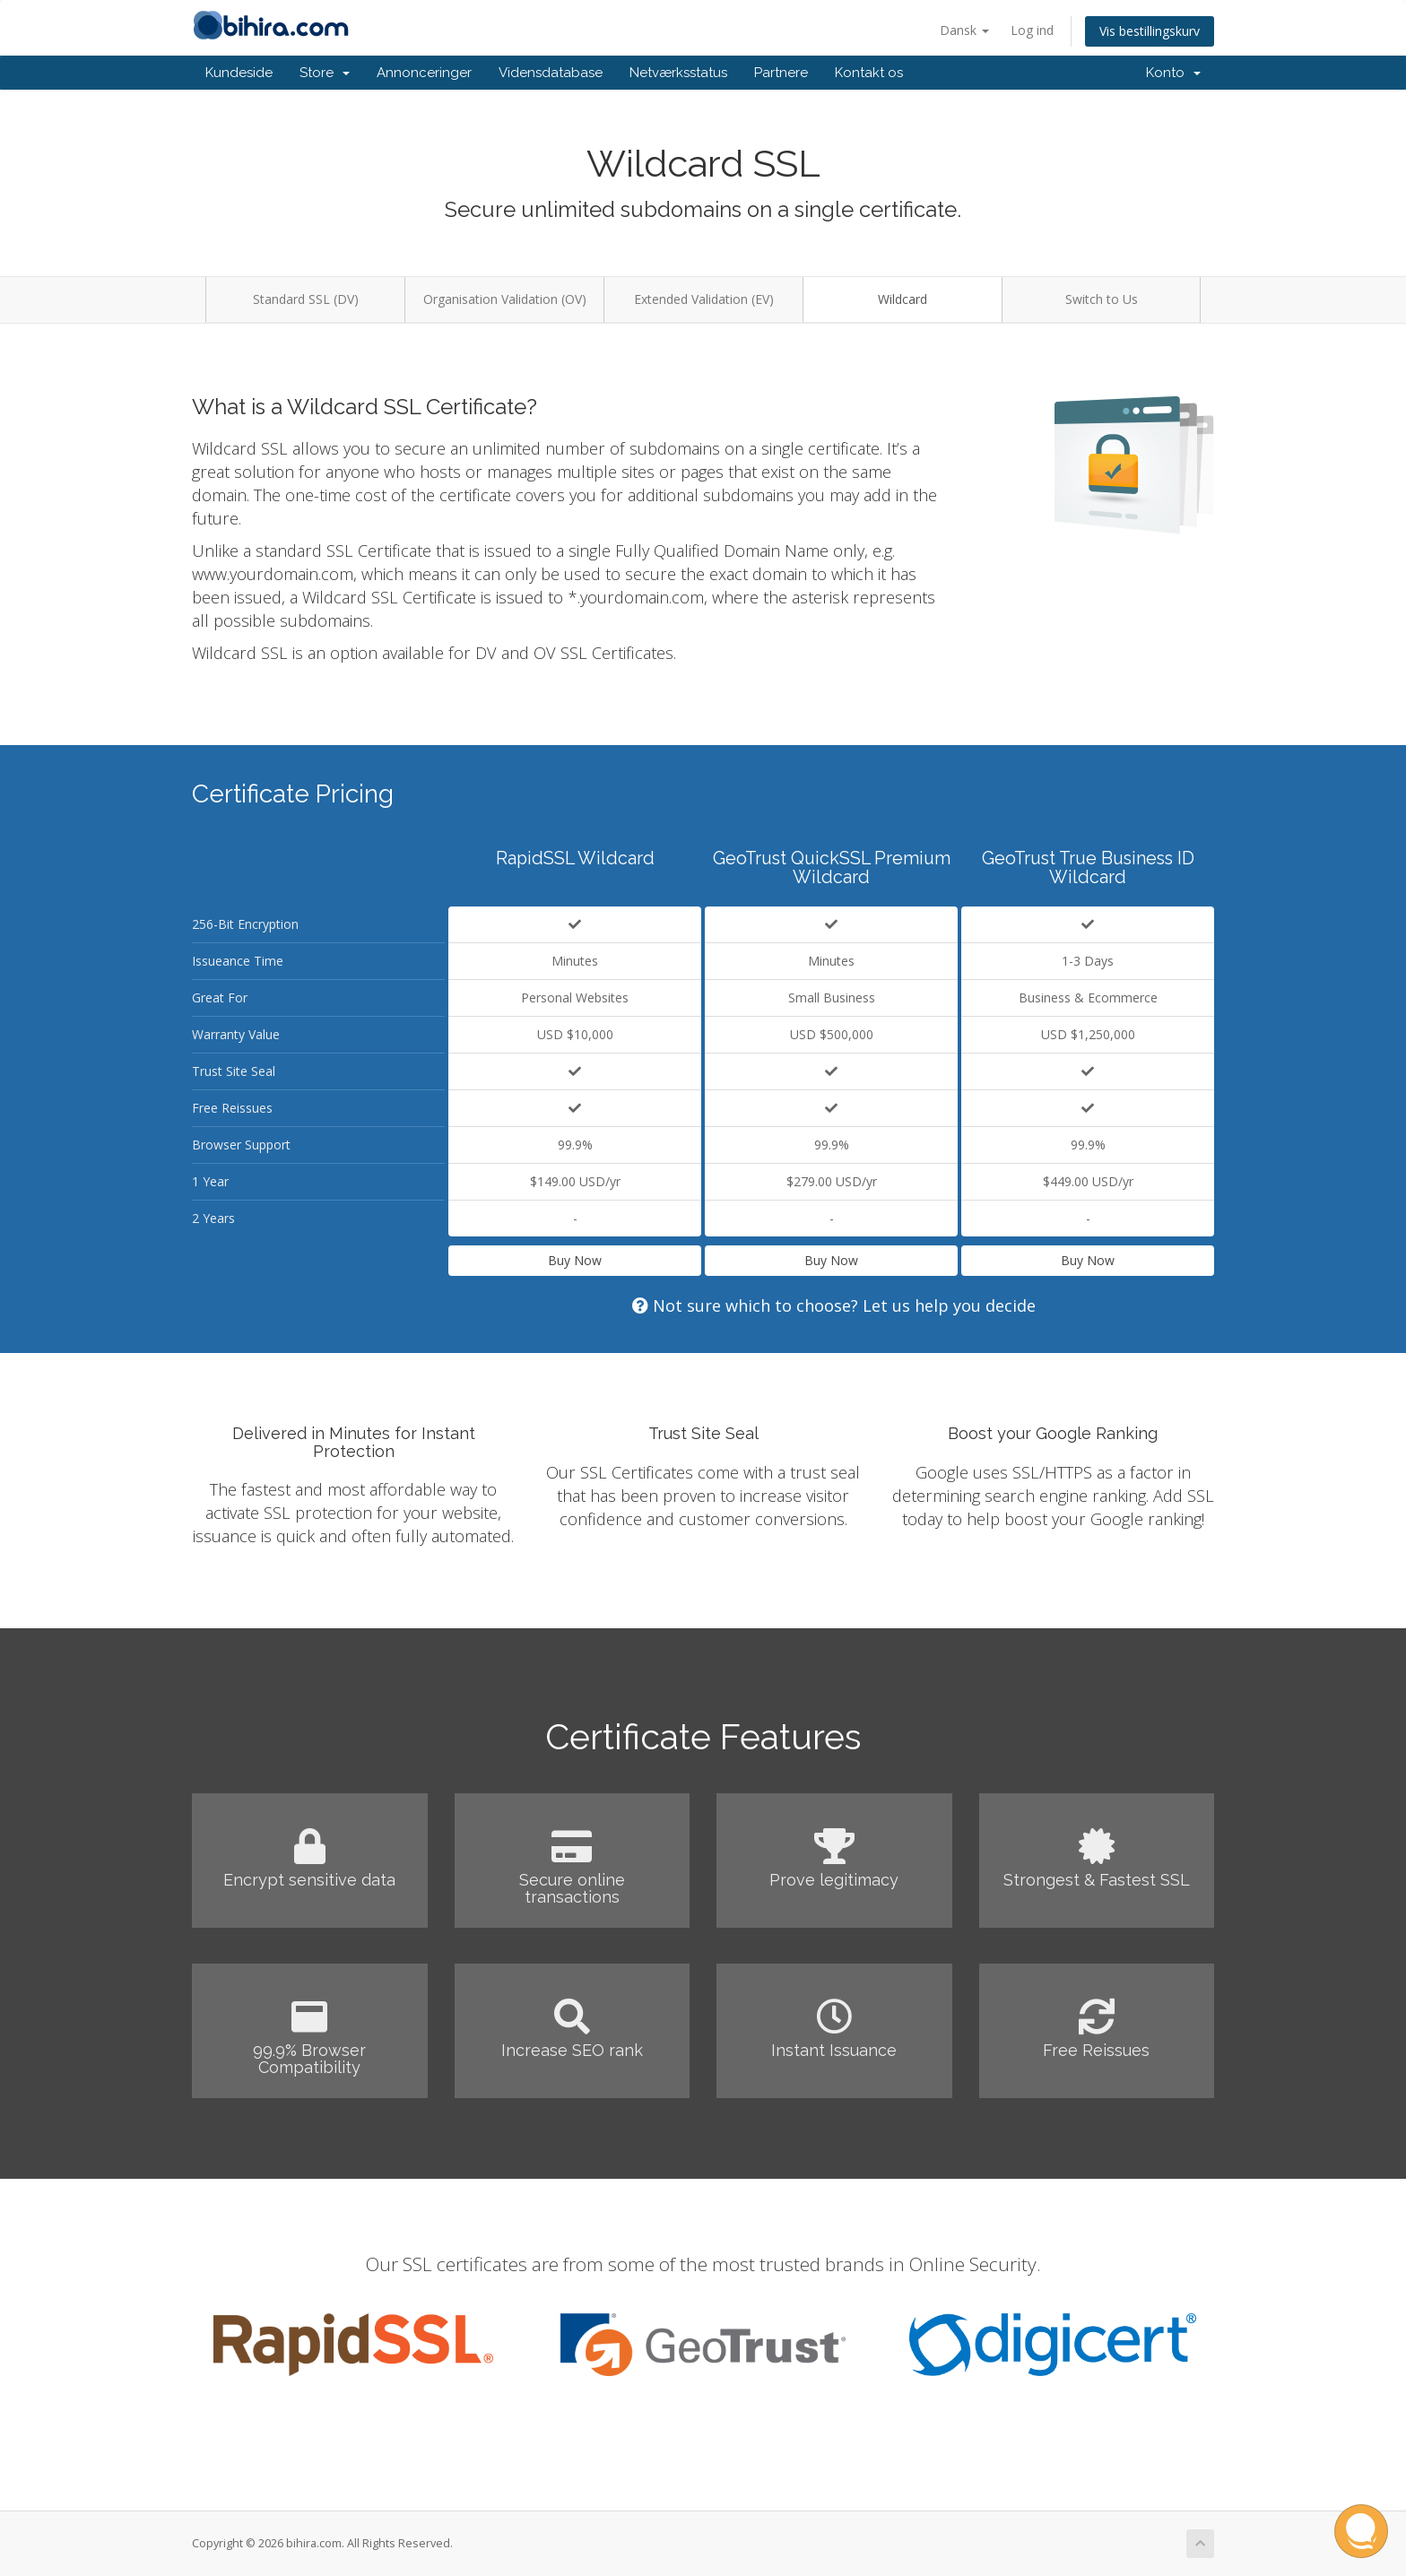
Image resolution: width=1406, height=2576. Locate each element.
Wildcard (902, 299)
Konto (1173, 73)
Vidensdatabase (551, 73)
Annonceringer (424, 73)
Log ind (1032, 30)
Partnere (781, 73)
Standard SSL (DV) (306, 299)
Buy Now (575, 1260)
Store (324, 73)
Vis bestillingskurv (1149, 30)
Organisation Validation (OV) (504, 299)
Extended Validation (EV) (704, 299)
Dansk (964, 30)
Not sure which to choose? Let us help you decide (834, 1305)
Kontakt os (869, 73)
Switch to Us (1101, 299)
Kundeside (239, 73)
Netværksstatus (678, 73)
